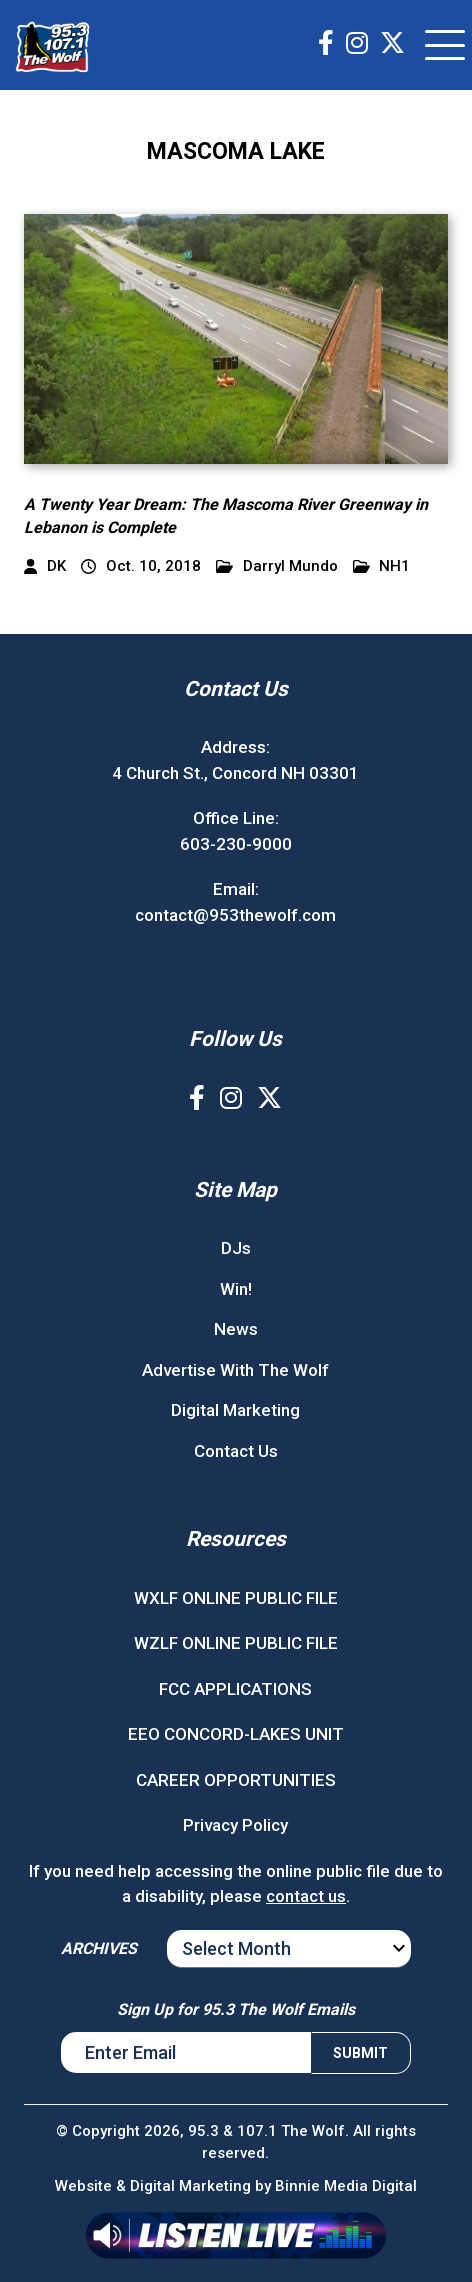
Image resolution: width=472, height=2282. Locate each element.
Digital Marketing (235, 1410)
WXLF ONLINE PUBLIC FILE (236, 1598)
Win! (236, 1289)
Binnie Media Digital (346, 2186)
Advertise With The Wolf (235, 1370)
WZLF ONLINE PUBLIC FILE (236, 1643)
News (236, 1329)
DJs (236, 1248)
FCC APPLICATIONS (235, 1689)
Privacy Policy (235, 1825)
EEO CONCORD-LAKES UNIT (236, 1734)
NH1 (382, 566)
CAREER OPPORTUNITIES (236, 1780)
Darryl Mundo (277, 566)
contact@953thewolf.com (235, 915)
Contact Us (236, 1451)
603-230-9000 (236, 844)
